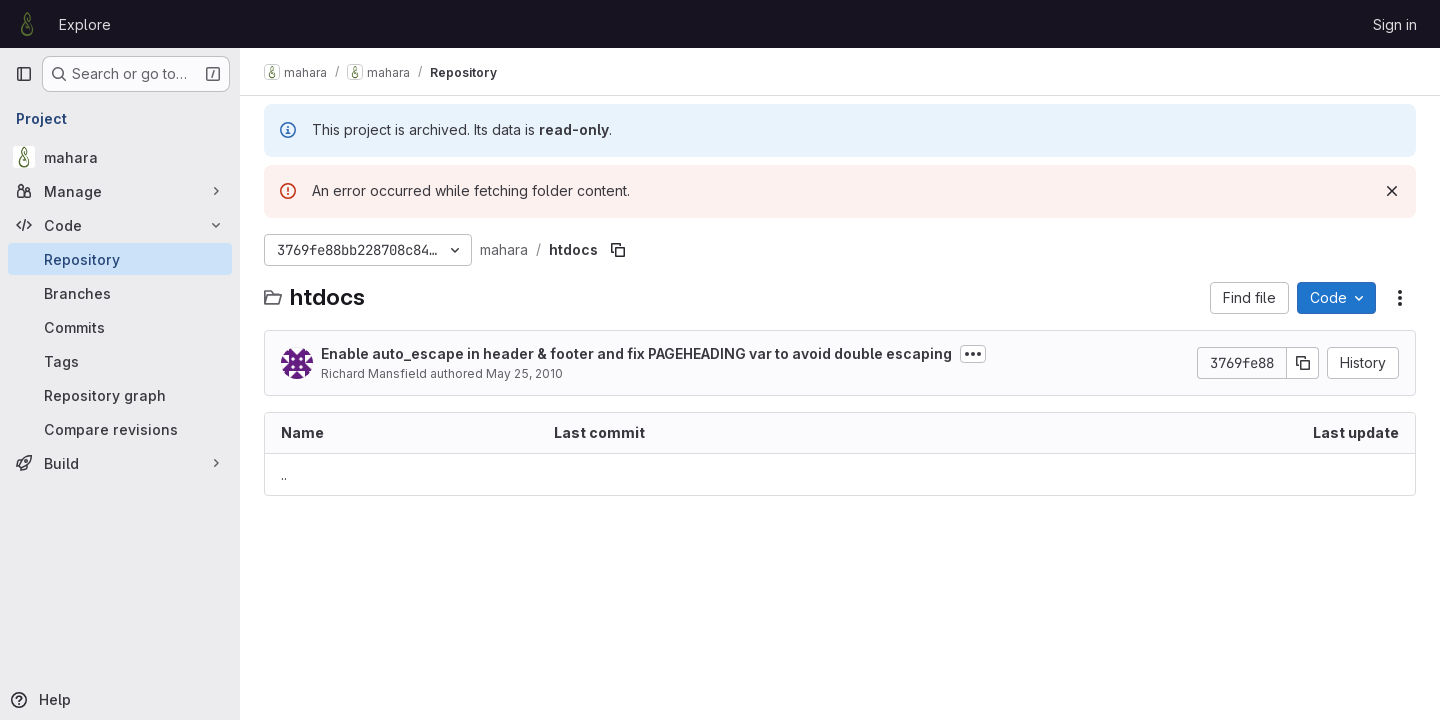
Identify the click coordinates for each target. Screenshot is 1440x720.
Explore (85, 24)
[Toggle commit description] (973, 354)
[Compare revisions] (120, 429)
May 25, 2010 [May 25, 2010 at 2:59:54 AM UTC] (524, 373)
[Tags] (120, 361)
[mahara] (120, 157)
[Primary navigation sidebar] (24, 74)
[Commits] (120, 327)
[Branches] (120, 293)
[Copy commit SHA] (1303, 363)
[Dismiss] (1392, 191)
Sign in (1395, 24)
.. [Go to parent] (284, 474)
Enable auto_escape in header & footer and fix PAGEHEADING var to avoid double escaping (636, 353)
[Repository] (120, 259)
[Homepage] (27, 24)
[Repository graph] (120, 395)
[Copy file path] (618, 250)
